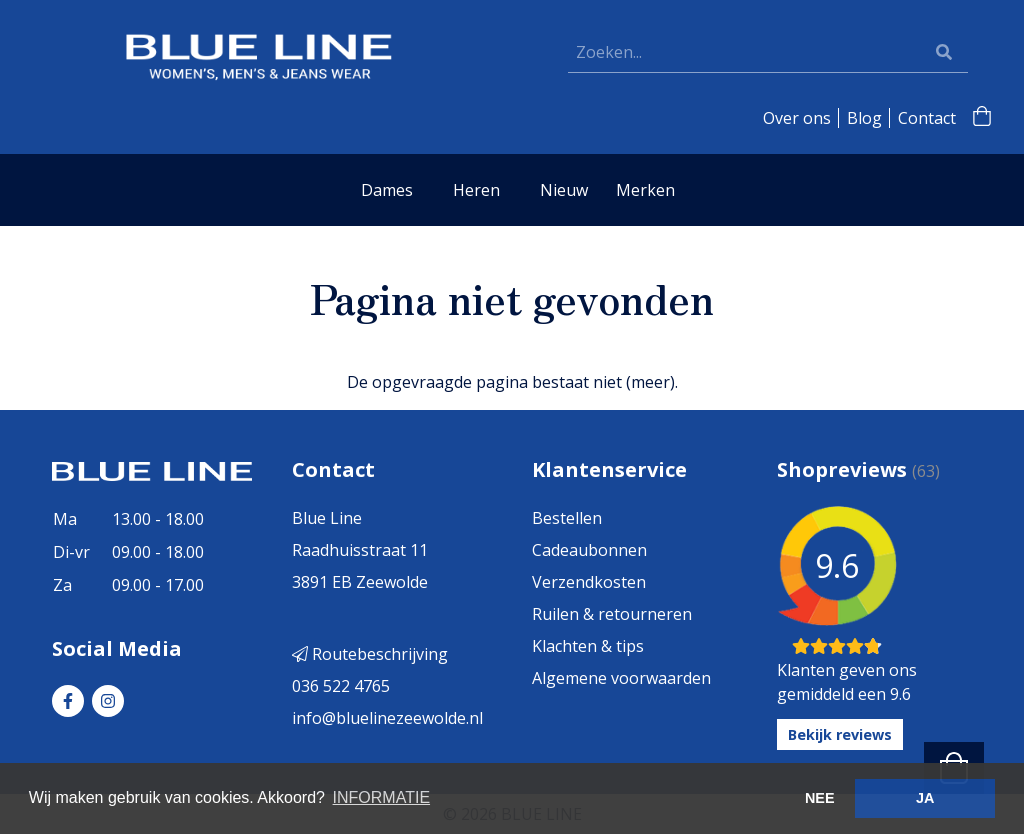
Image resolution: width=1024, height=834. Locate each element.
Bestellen (567, 518)
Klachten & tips (588, 646)
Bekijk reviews (840, 734)
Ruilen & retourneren (612, 614)
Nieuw (564, 190)
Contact (927, 118)
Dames (387, 190)
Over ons (797, 118)
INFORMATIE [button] (381, 797)
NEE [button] (820, 798)
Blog (864, 118)
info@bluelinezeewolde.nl (387, 718)
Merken (645, 190)
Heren (476, 190)
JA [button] (925, 798)
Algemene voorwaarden (621, 678)
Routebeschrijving (370, 654)
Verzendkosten (589, 582)
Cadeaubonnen (589, 550)
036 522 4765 (341, 686)
